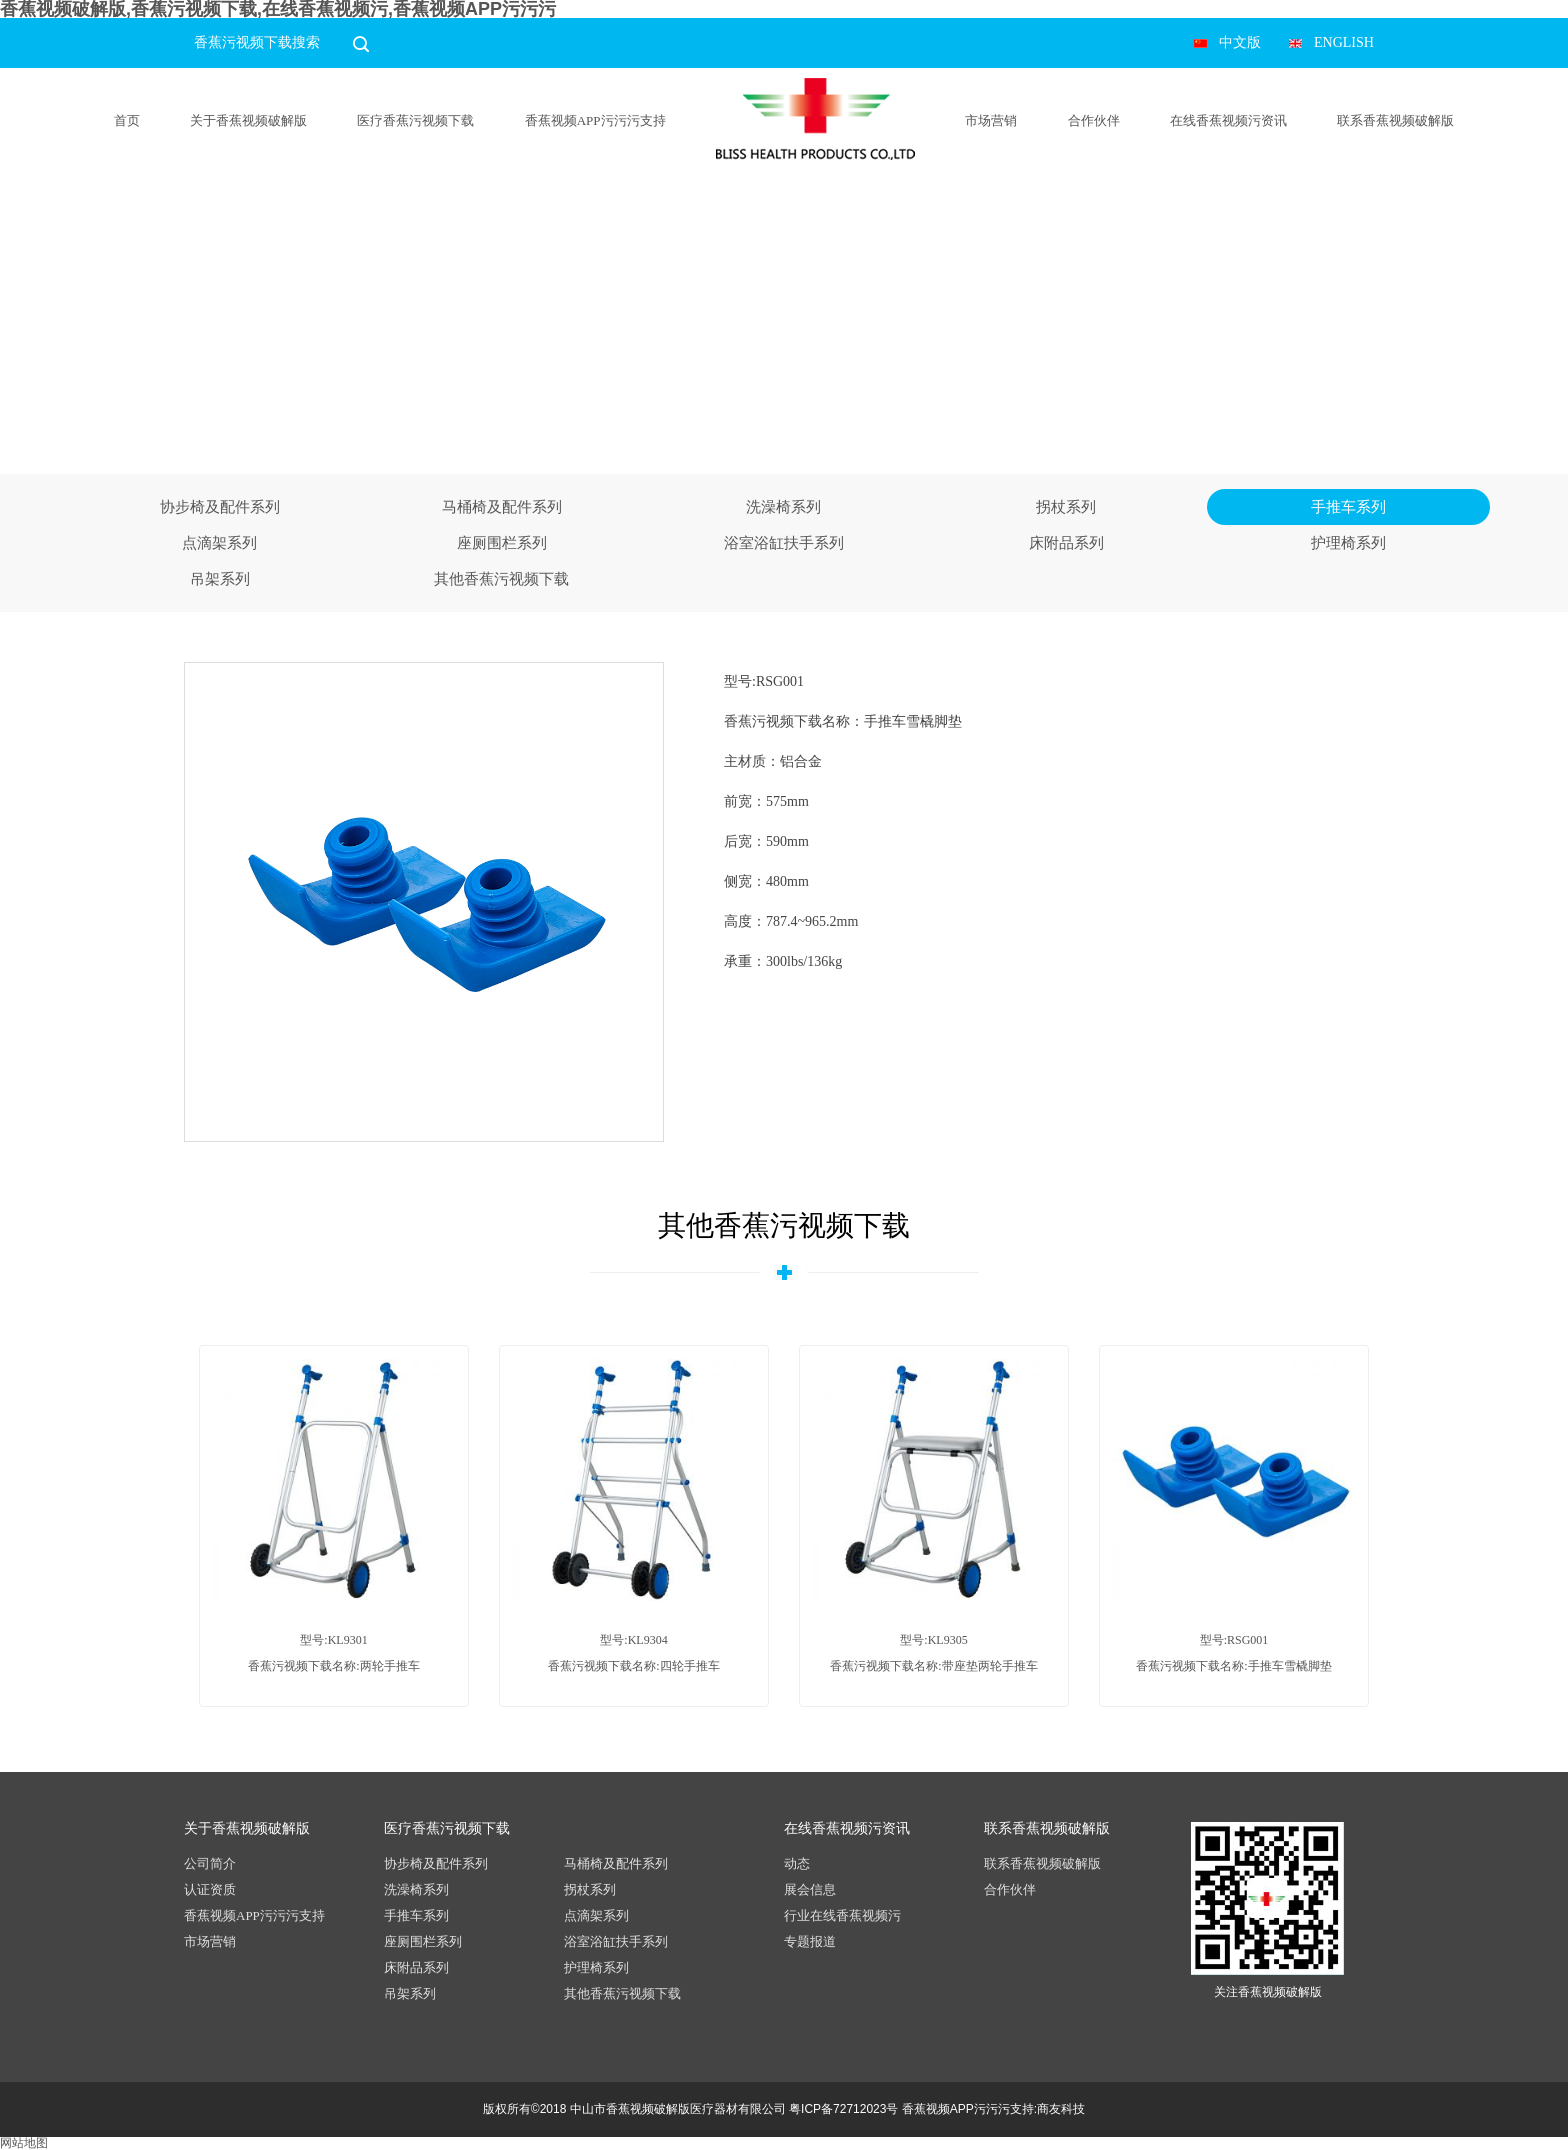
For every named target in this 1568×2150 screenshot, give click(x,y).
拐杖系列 (1066, 507)
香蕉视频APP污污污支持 (595, 120)
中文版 (1240, 42)
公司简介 (210, 1863)
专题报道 (810, 1941)
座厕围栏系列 (502, 543)
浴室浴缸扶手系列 (784, 543)
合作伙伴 (1094, 120)
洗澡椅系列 (783, 507)
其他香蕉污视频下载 (501, 579)
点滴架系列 (219, 543)
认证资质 (210, 1889)
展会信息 (810, 1889)
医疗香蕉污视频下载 (415, 120)
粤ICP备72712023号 (843, 2109)
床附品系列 (1066, 543)
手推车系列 (1348, 507)
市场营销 (991, 120)
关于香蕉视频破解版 (248, 120)
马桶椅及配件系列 (502, 507)
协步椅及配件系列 (220, 507)
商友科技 (1061, 2109)
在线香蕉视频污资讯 (1228, 120)
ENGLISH (1344, 42)
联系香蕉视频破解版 (1395, 120)
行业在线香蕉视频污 (842, 1915)
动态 (797, 1863)
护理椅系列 (1348, 543)
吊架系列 (220, 579)
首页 (127, 120)
